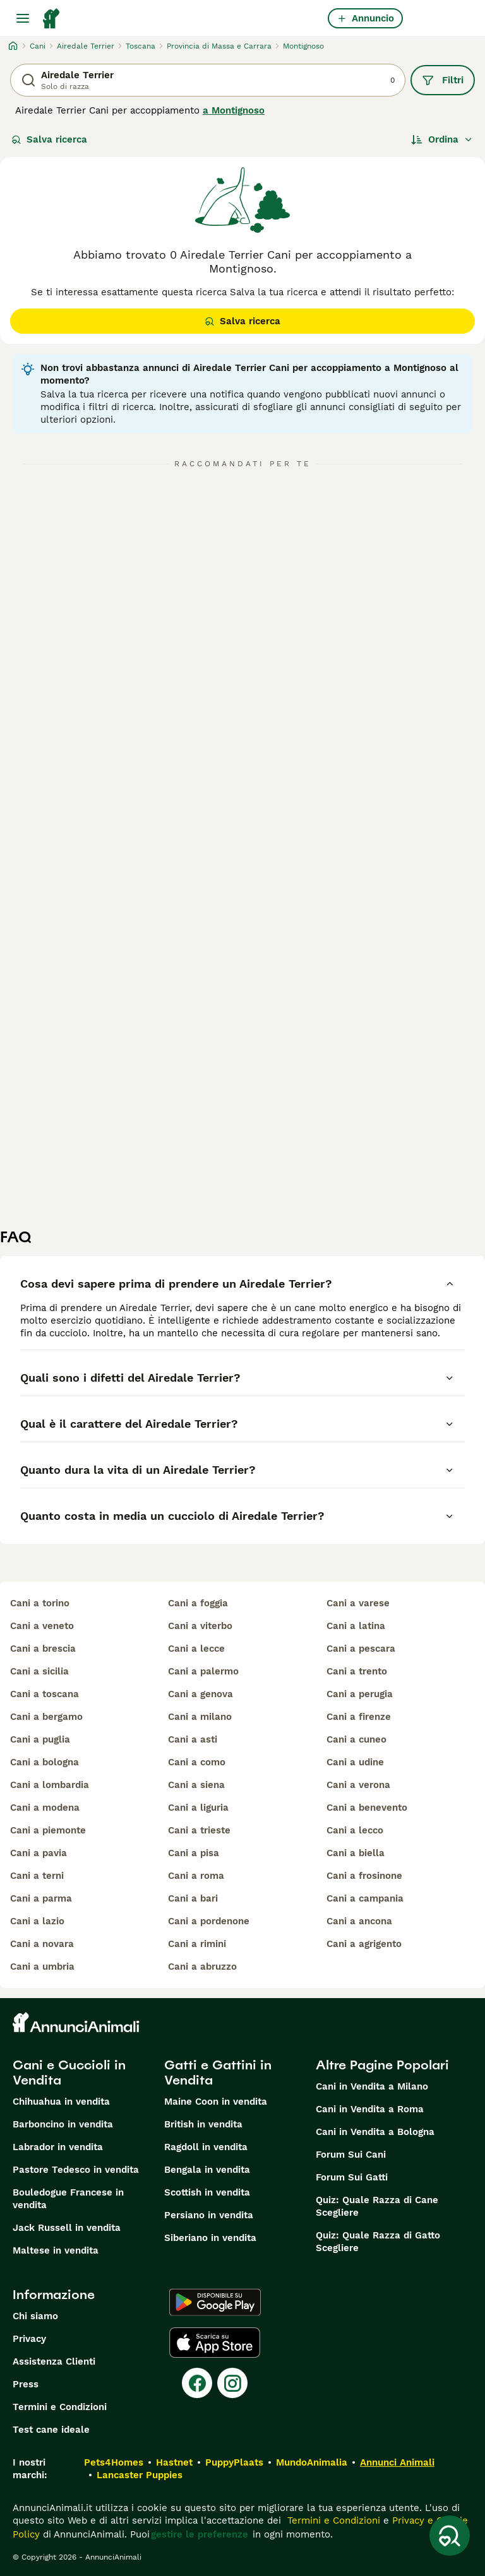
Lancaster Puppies (140, 2475)
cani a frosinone (364, 1875)
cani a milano (200, 1716)
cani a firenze (358, 1716)
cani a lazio (37, 1921)
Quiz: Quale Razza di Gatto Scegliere (378, 2242)
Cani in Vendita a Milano (372, 2086)
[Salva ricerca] (449, 2535)
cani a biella (355, 1853)
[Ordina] (442, 139)
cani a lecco (354, 1830)
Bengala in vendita (207, 2169)
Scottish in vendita (207, 2192)
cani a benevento (366, 1807)
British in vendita (203, 2124)
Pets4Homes (113, 2462)
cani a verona (358, 1785)
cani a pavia (38, 1853)
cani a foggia (198, 1603)
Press (26, 2384)
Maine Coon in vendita (215, 2101)
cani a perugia (359, 1694)
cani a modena (45, 1807)
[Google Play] (215, 2302)
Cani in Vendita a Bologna (375, 2132)
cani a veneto (42, 1626)
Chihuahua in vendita (61, 2101)
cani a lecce (196, 1648)
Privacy (29, 2338)
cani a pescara (360, 1648)
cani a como (196, 1762)
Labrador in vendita (58, 2147)
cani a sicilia (39, 1671)
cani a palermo (203, 1671)
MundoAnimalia (311, 2462)
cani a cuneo (356, 1739)
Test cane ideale (51, 2429)
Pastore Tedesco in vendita (76, 2169)
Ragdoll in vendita (206, 2147)
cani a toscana (44, 1694)
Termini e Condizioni (60, 2407)
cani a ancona (359, 1921)
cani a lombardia (49, 1785)
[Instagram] (232, 2383)
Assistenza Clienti (54, 2361)
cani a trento (356, 1671)
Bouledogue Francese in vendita (68, 2199)
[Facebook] (197, 2383)
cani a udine (355, 1762)
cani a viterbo (200, 1626)
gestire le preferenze (199, 2534)
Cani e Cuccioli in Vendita (69, 2072)
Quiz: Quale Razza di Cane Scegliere (377, 2206)
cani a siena (196, 1785)
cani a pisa (193, 1853)
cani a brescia (43, 1648)
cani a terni (37, 1875)
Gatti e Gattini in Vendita (218, 2072)
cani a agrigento (364, 1944)
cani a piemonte (48, 1830)
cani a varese (358, 1603)
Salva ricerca (49, 139)
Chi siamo (35, 2316)
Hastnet (174, 2462)
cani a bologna (44, 1762)
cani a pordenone (208, 1921)
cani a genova (200, 1694)
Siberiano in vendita (210, 2238)
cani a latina (355, 1626)
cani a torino (39, 1603)
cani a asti (192, 1739)
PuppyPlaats (234, 2462)
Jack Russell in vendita (67, 2227)
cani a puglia (40, 1739)
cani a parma (41, 1898)
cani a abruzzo (202, 1966)
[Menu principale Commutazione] (22, 18)
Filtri (443, 80)
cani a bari (193, 1898)
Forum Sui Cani (351, 2154)
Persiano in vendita (208, 2215)
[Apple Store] (214, 2342)
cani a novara (42, 1944)
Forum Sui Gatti (352, 2177)
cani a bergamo (46, 1716)
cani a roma (196, 1875)
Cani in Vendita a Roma (370, 2109)
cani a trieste (199, 1830)
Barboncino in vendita (63, 2124)
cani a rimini (197, 1944)
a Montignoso (234, 110)
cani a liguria (198, 1807)
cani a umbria (42, 1966)
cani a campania (365, 1898)
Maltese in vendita (56, 2250)
